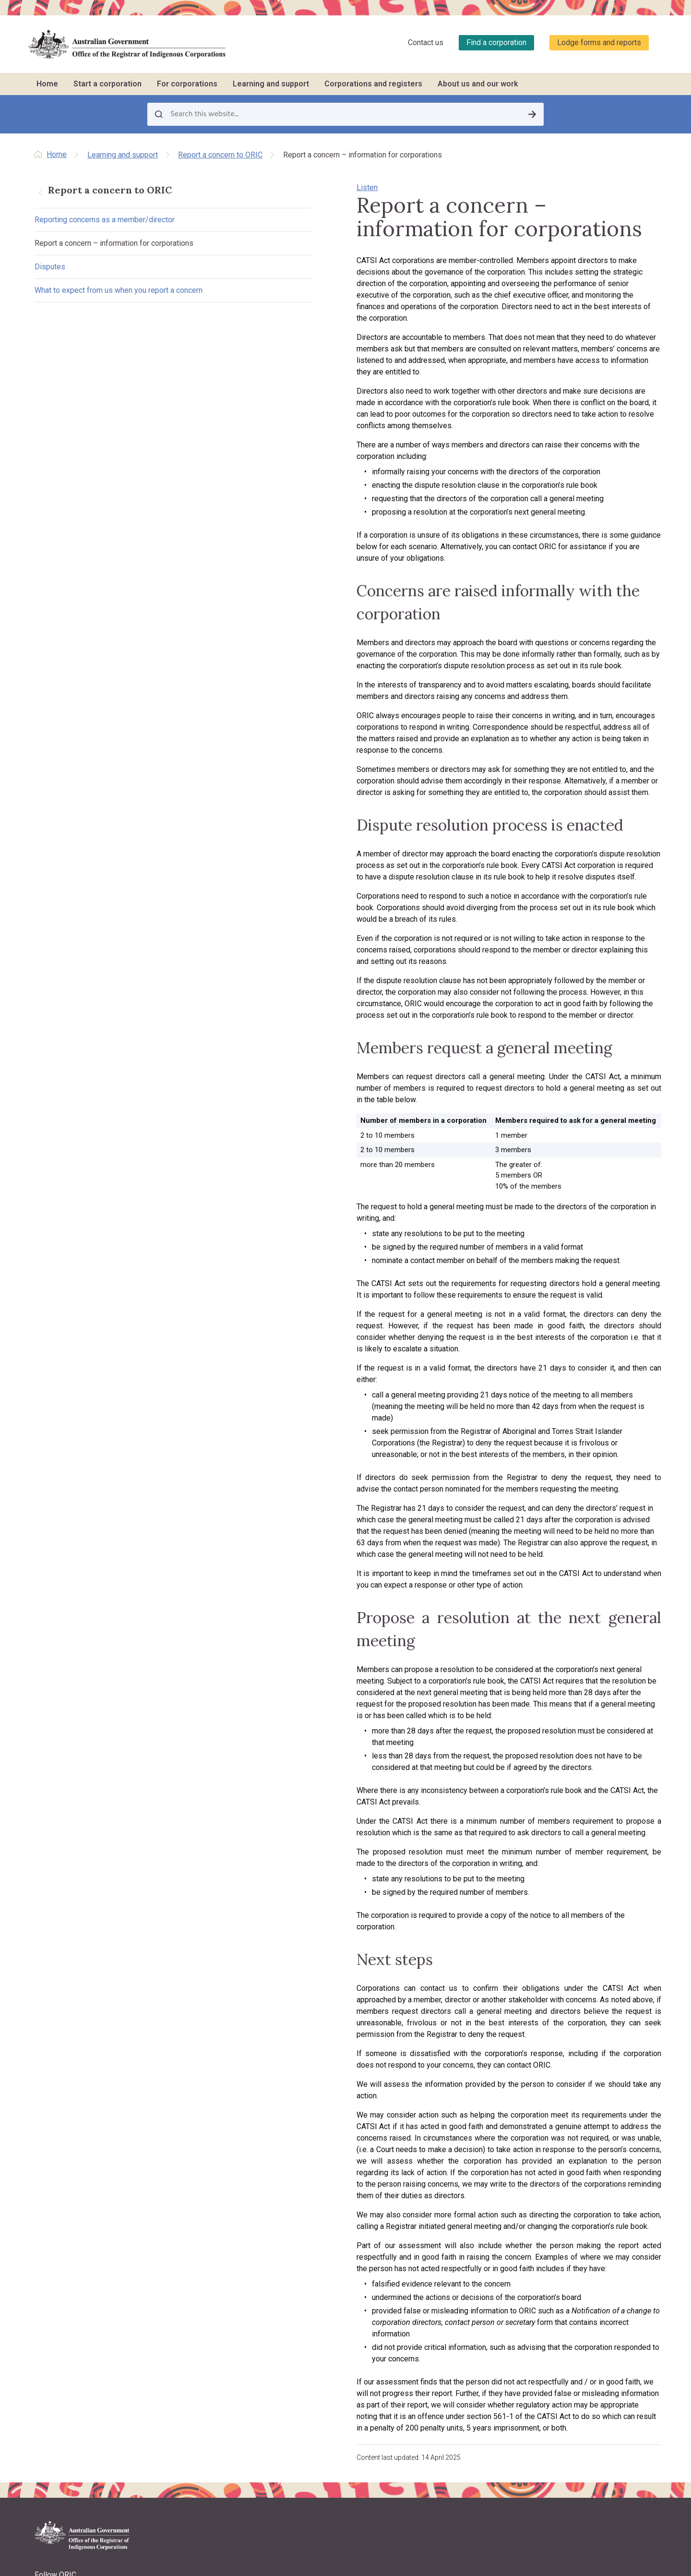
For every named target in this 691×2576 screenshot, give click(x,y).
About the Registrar (221, 2327)
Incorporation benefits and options (233, 2185)
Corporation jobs (451, 2240)
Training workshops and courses (475, 2192)
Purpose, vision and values (233, 2351)
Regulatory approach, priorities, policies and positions (240, 2380)
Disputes (50, 280)
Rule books (326, 2192)
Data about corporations (577, 2238)
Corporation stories (570, 2226)
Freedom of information (229, 2445)
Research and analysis (574, 2284)
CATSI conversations (456, 2228)
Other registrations (221, 2248)
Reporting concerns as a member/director (105, 221)
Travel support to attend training (472, 2204)
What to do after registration (235, 2236)
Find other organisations (577, 2214)
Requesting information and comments (582, 2267)
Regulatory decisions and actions (243, 2421)
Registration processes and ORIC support (243, 2219)
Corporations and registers (373, 83)
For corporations (187, 83)
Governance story (452, 2264)
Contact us (425, 42)
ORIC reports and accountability (240, 2433)
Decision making (334, 2240)
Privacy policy (58, 2378)
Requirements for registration (237, 2202)
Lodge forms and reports (599, 42)
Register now (212, 2260)
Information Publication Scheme (242, 2457)
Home (47, 83)
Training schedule (451, 2180)
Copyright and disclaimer (76, 2398)
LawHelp (438, 2252)
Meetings (322, 2216)
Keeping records (333, 2252)
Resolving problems (339, 2264)
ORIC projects (213, 2409)
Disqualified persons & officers (586, 2250)
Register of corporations (577, 2180)
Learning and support (271, 83)
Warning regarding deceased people (65, 2423)
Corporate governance (343, 2276)
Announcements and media (234, 2397)
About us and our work (478, 83)
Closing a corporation (342, 2288)
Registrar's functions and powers (243, 2339)
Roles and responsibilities (347, 2204)
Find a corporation (496, 42)
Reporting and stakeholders (350, 2180)
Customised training (455, 2216)
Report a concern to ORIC (220, 154)
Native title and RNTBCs (344, 2228)
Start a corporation (107, 83)
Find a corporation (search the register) (586, 2197)
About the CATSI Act (223, 2363)
